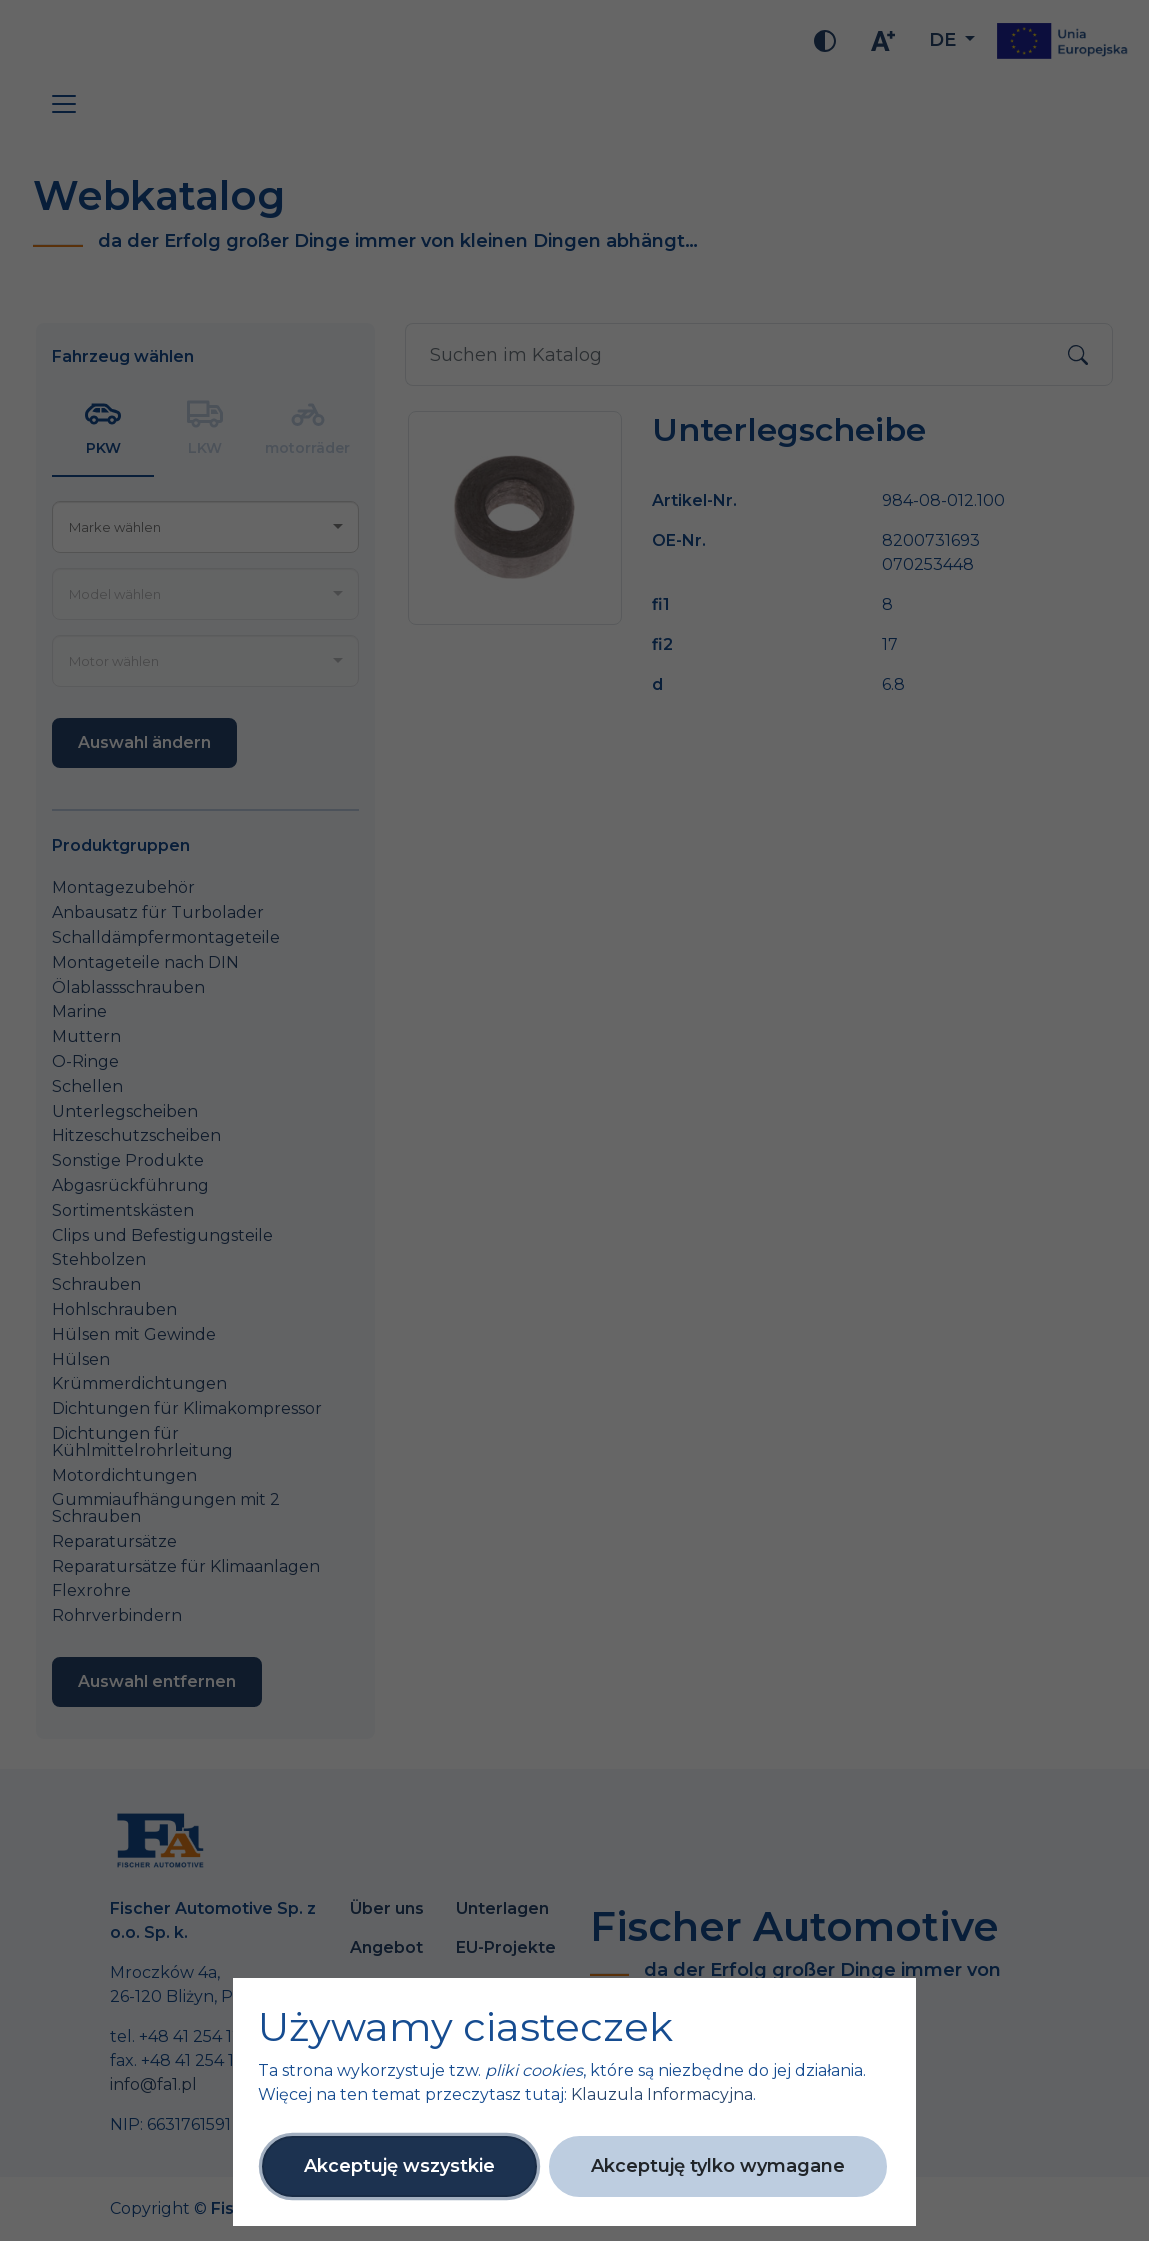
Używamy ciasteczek (465, 2027)
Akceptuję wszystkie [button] (399, 2166)
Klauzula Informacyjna (662, 2094)
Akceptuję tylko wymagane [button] (718, 2166)
